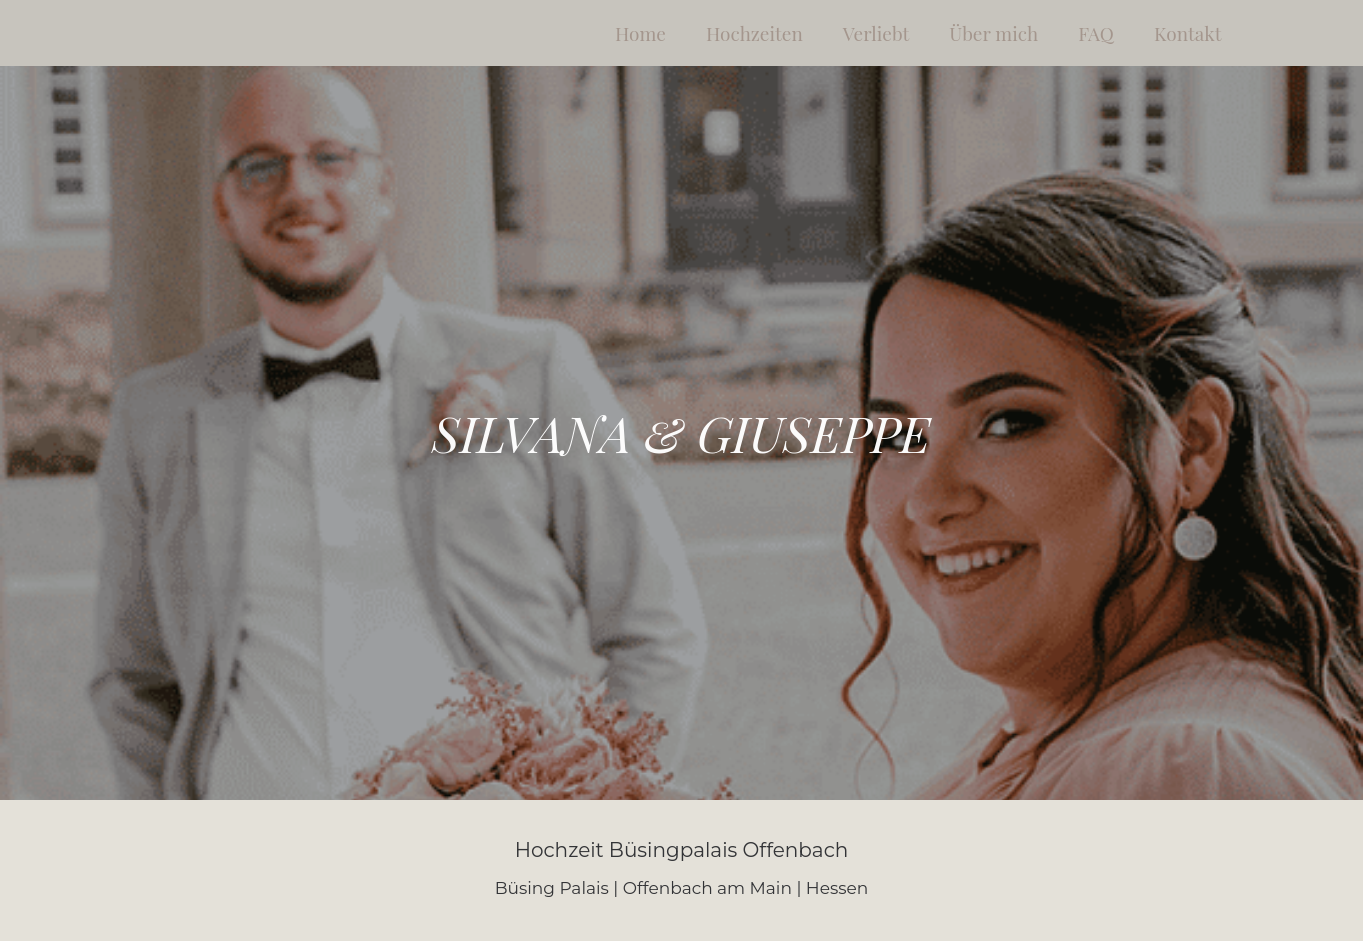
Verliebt (876, 33)
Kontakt (1188, 33)
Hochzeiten (754, 33)
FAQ (1096, 33)
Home (640, 33)
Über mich (993, 33)
